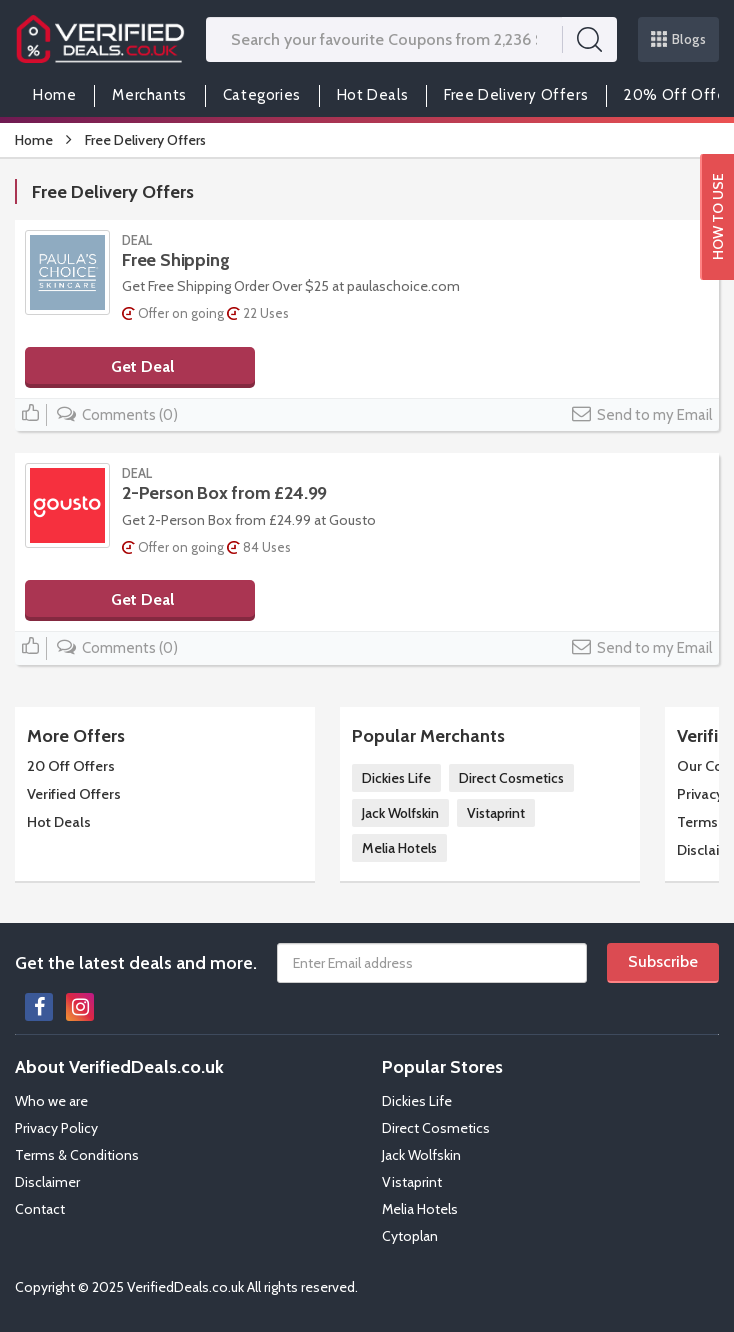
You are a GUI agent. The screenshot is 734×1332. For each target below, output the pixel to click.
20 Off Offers (71, 766)
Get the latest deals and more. (136, 963)
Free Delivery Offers (516, 95)
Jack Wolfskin (400, 813)
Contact (40, 1209)
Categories (262, 95)
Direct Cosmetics (511, 778)
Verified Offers (74, 794)
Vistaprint (496, 813)
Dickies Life (396, 778)
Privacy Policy (56, 1128)
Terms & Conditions (77, 1155)
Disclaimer (47, 1182)
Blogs (679, 39)
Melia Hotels (399, 848)
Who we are (51, 1101)
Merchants (149, 95)
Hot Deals (372, 95)
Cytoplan (410, 1236)
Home (54, 95)
